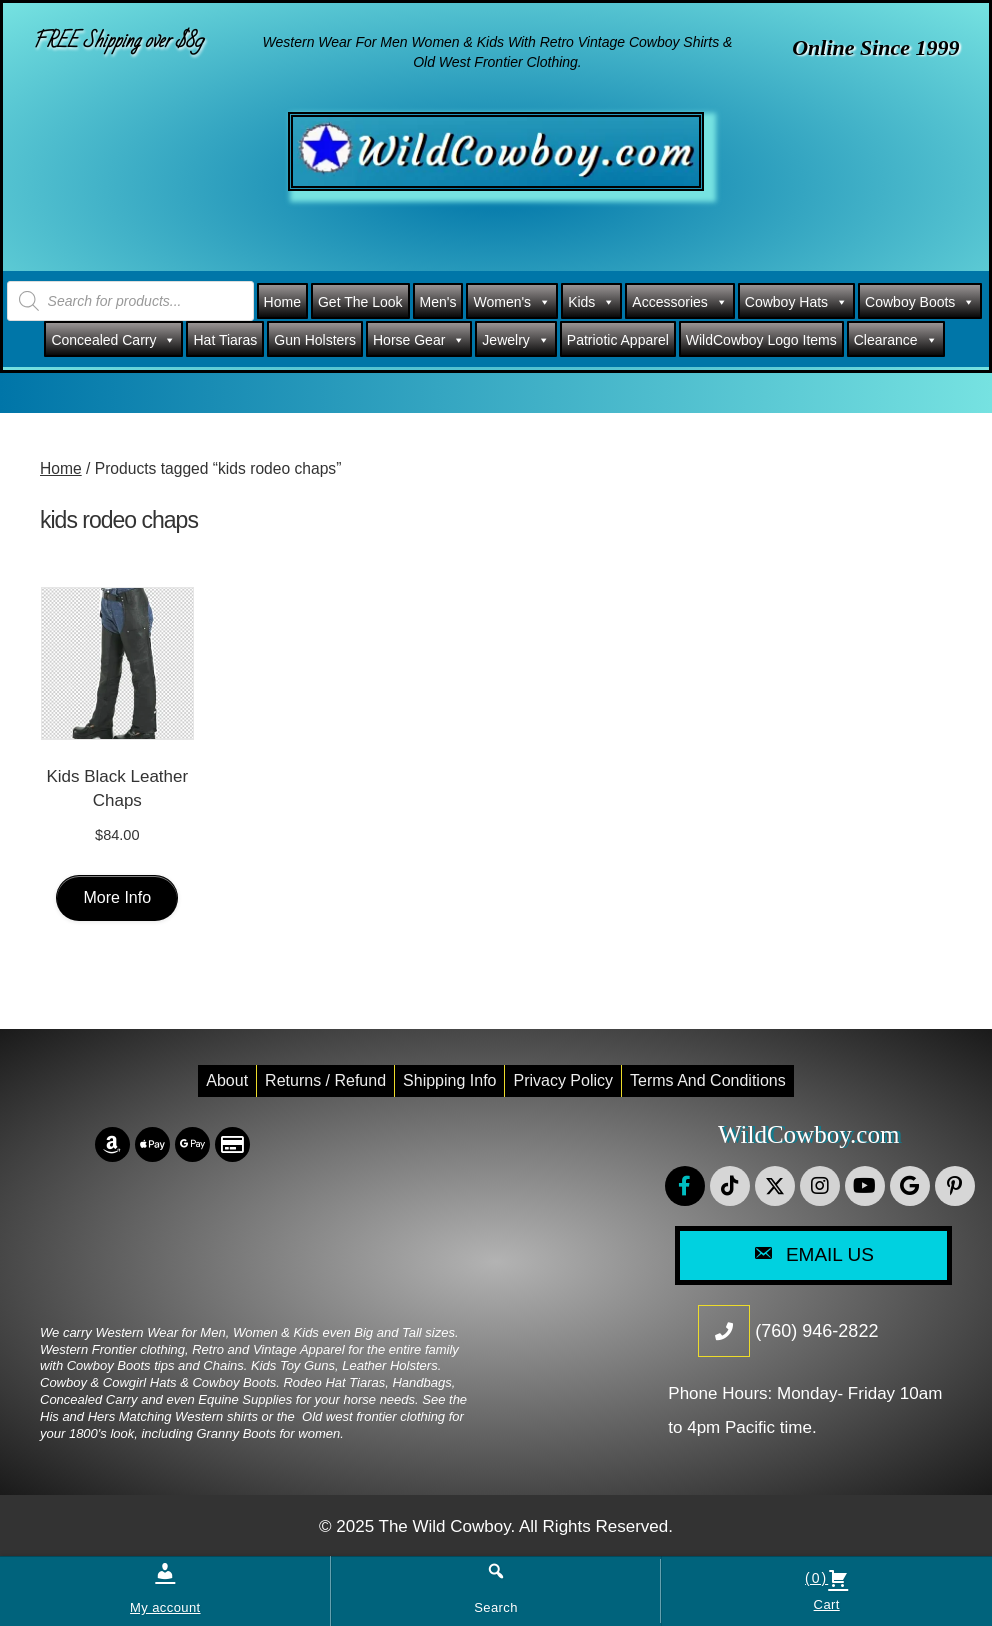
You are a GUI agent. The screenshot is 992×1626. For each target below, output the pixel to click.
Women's (512, 302)
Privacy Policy (563, 1080)
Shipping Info (449, 1080)
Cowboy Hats (796, 302)
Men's (438, 302)
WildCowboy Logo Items (761, 340)
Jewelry (515, 340)
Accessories (679, 302)
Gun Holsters (315, 340)
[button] (685, 1186)
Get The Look (360, 302)
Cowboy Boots (920, 302)
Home (282, 302)
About (227, 1080)
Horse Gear (419, 340)
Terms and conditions (708, 1080)
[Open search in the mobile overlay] (130, 301)
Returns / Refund (325, 1080)
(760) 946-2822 (816, 1331)
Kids (591, 302)
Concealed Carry (113, 340)
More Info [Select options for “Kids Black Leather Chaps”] (117, 897)
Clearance (896, 340)
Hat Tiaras (225, 340)
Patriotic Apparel (618, 340)
